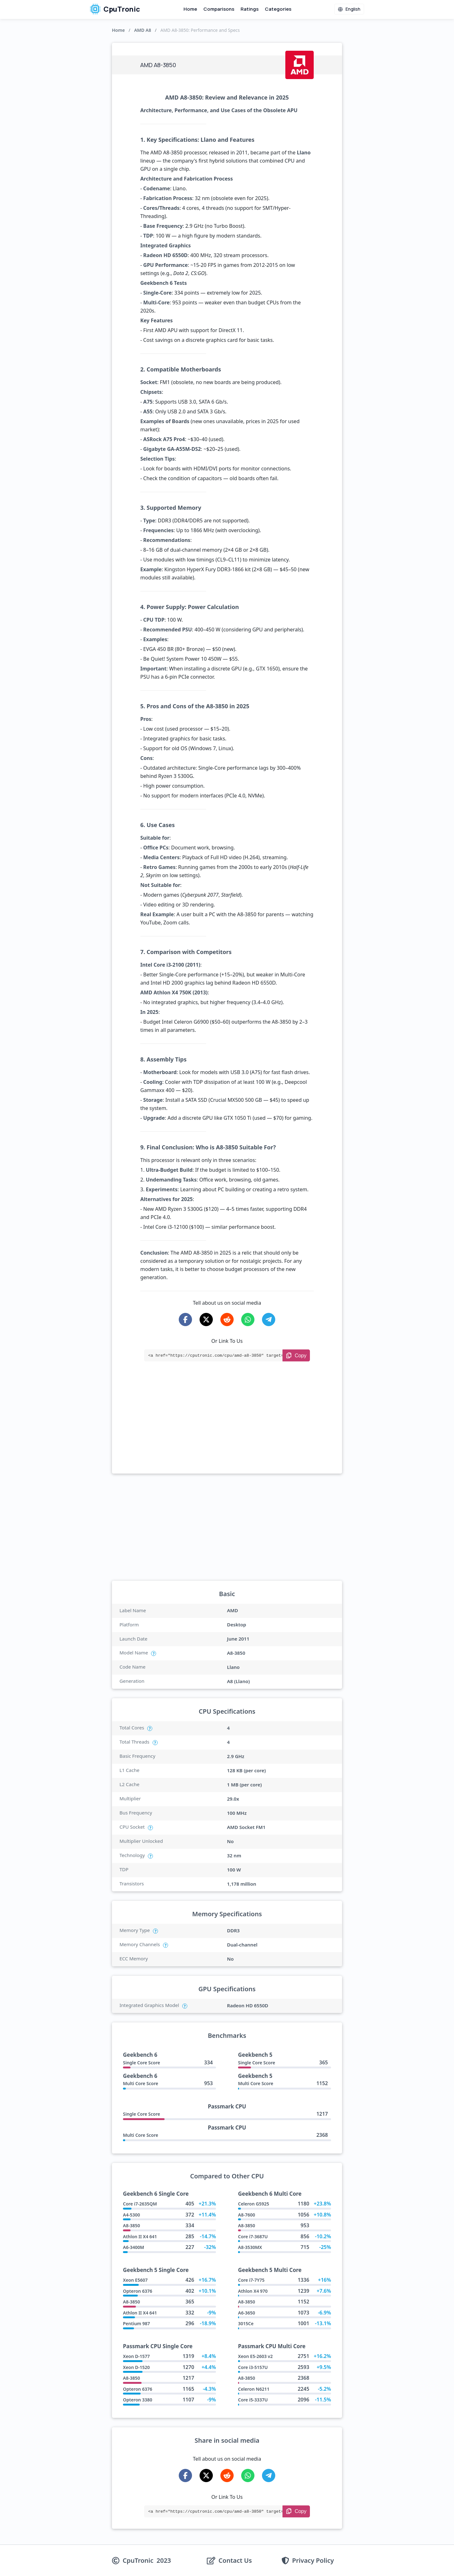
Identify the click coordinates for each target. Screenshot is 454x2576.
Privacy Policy (313, 2560)
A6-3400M (133, 2247)
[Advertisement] (227, 1426)
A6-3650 (246, 2313)
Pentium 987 (136, 2323)
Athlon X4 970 (253, 2291)
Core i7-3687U (253, 2237)
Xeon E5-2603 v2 (255, 2356)
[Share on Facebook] (185, 1319)
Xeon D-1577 (136, 2356)
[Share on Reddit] (227, 1319)
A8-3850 (131, 2225)
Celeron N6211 (253, 2389)
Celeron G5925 (253, 2204)
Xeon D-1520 (136, 2367)
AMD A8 (142, 30)
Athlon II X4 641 (140, 2237)
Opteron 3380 (137, 2400)
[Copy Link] (296, 1355)
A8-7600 (246, 2215)
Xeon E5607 (135, 2280)
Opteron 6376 (137, 2291)
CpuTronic (115, 9)
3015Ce (245, 2323)
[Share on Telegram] (268, 1319)
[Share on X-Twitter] (206, 1319)
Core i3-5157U (253, 2367)
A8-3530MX (250, 2247)
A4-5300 (131, 2215)
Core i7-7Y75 (251, 2280)
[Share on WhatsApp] (247, 1319)
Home (190, 9)
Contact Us (235, 2560)
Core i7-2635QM (140, 2204)
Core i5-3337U (253, 2400)
